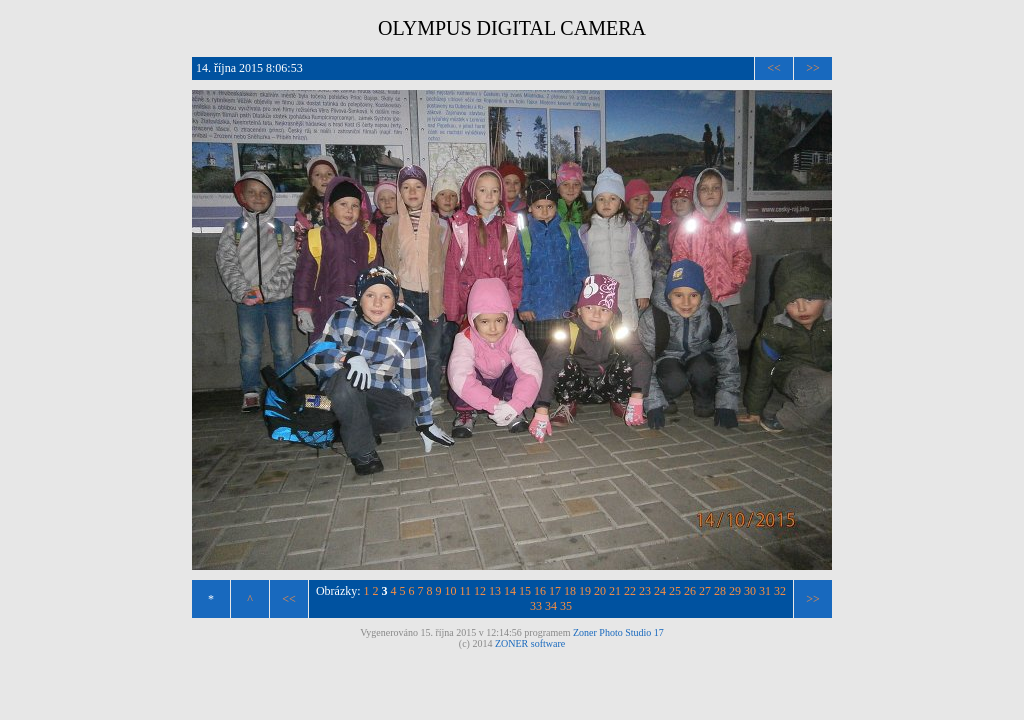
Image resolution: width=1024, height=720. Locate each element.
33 (536, 606)
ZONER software (530, 643)
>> (813, 68)
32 (780, 591)
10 (451, 591)
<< (774, 68)
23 (645, 591)
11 (466, 591)
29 (735, 591)
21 (615, 591)
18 (570, 591)
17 (555, 591)
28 (720, 591)
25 (675, 591)
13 (495, 591)
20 (600, 591)
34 (551, 606)
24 (660, 591)
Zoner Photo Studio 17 (618, 632)
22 (630, 591)
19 (585, 591)
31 (765, 591)
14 (510, 591)
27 (705, 591)
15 (525, 591)
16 (540, 591)
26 (690, 591)
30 (750, 591)
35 (566, 606)
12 (480, 591)
